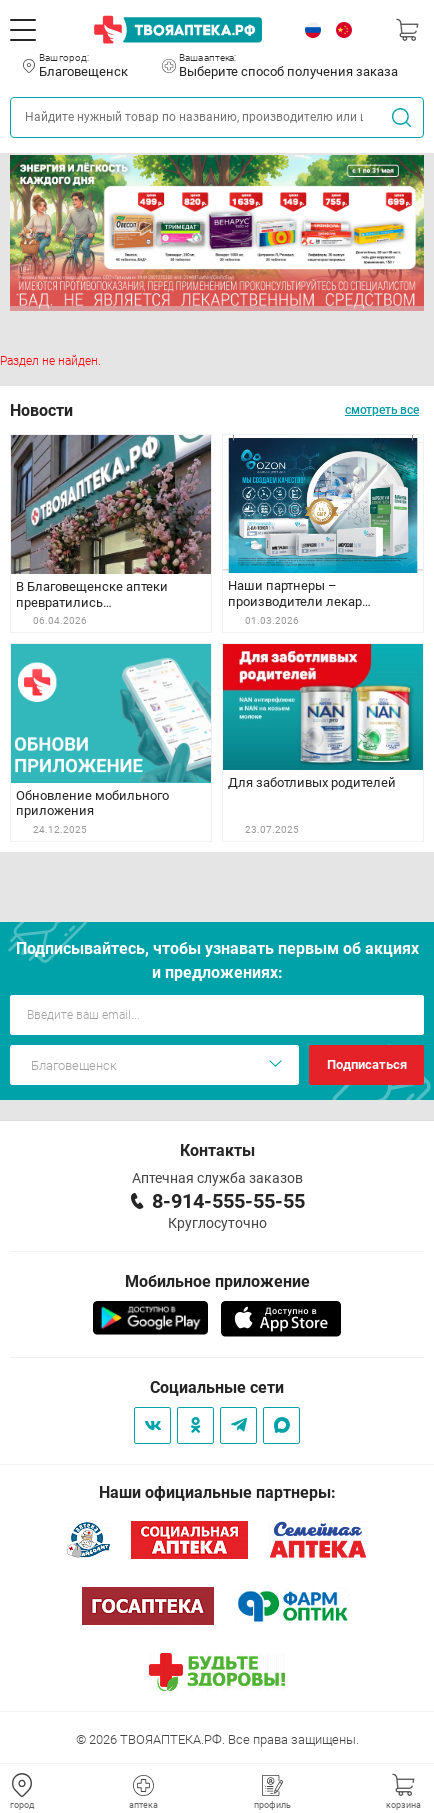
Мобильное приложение (217, 1281)
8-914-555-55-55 (228, 1201)
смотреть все (382, 410)
